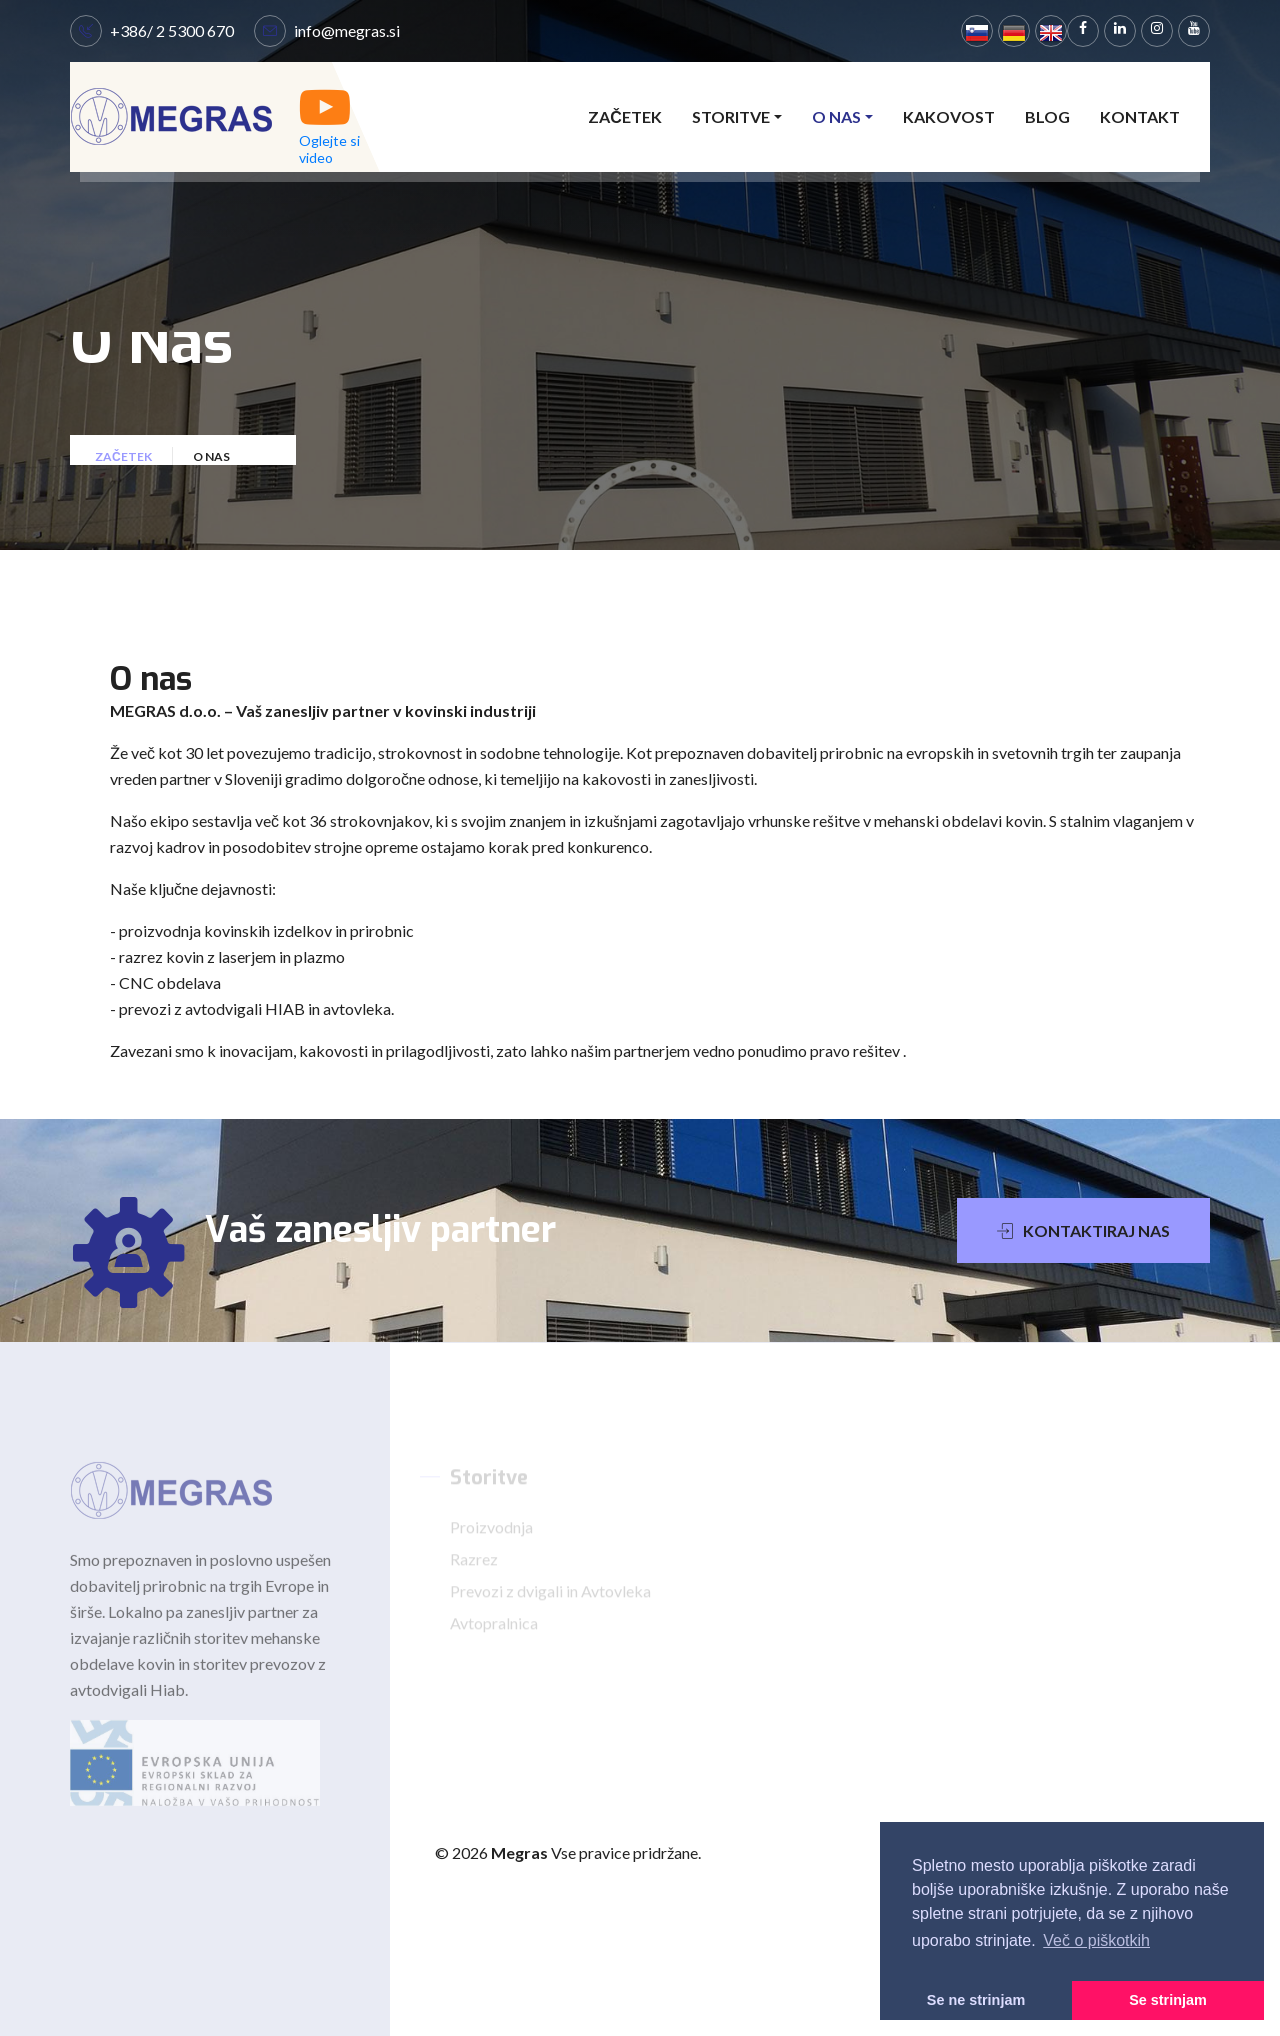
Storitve (731, 116)
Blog (1047, 116)
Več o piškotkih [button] (1096, 1940)
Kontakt (1140, 116)
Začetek (625, 116)
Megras (521, 1852)
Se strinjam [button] (1168, 2000)
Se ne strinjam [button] (976, 2000)
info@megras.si (347, 30)
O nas (836, 116)
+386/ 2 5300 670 (172, 30)
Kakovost (949, 116)
